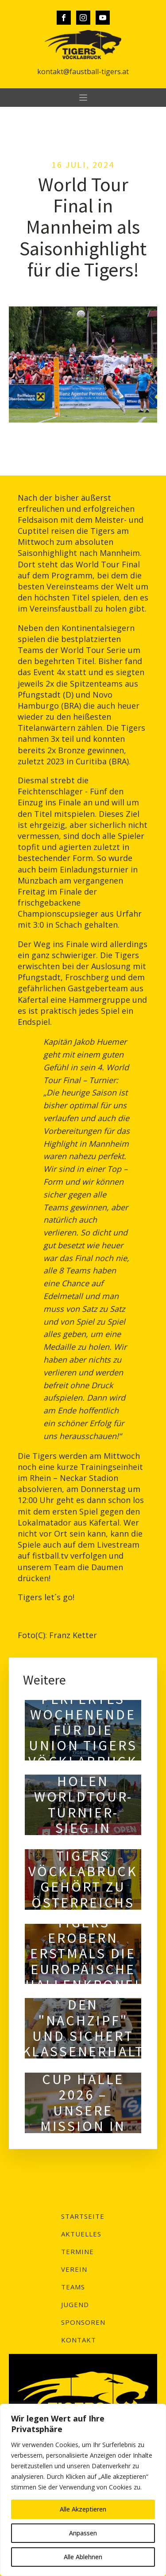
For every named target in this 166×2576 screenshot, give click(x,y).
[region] (83, 2490)
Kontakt (78, 2339)
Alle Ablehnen (83, 2557)
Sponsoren (83, 2322)
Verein (74, 2269)
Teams (73, 2286)
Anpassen (83, 2533)
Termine (77, 2251)
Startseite (82, 2216)
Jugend (75, 2304)
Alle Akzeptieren (83, 2509)
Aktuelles (81, 2233)
